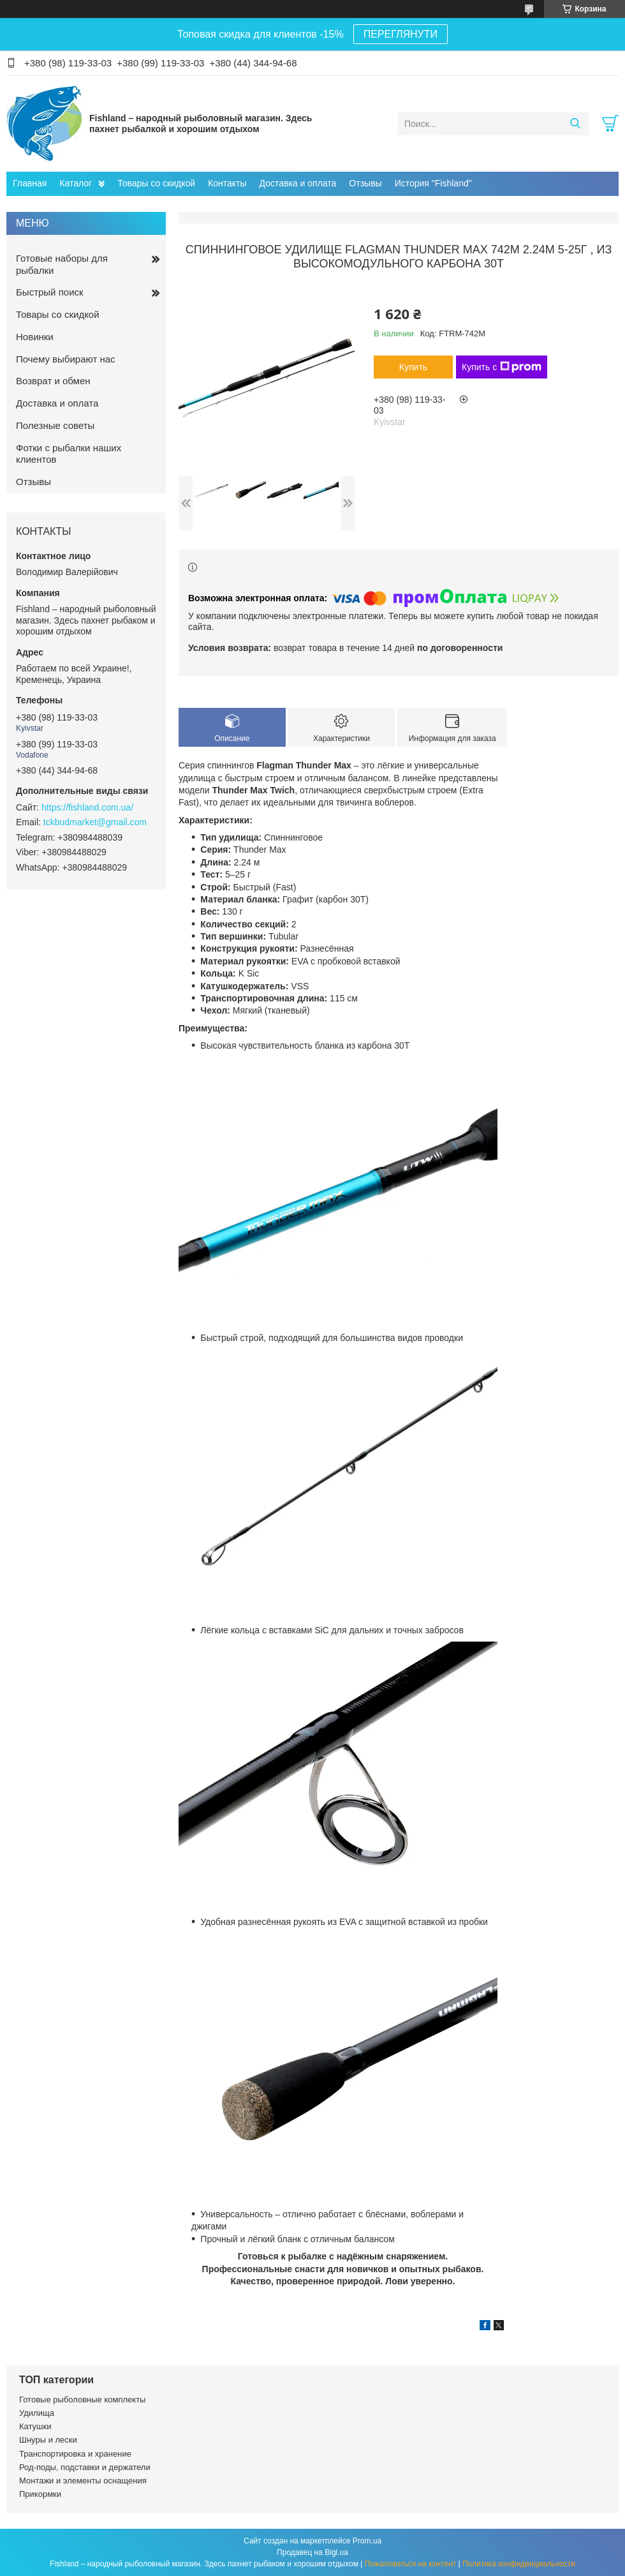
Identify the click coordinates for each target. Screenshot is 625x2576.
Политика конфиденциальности (518, 2563)
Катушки (35, 2426)
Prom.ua (367, 2540)
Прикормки (40, 2494)
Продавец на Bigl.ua (312, 2552)
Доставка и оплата (298, 183)
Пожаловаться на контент (410, 2563)
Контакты (227, 183)
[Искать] (575, 123)
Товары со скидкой (156, 183)
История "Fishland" (433, 183)
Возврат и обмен (53, 380)
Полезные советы (55, 425)
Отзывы (365, 183)
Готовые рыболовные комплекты (82, 2399)
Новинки (35, 336)
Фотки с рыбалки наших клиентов (68, 453)
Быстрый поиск (50, 292)
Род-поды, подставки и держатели (85, 2467)
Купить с (501, 367)
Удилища (36, 2413)
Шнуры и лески (48, 2440)
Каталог (75, 183)
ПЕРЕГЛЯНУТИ (401, 34)
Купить (413, 367)
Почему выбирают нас (65, 359)
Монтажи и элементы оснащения (83, 2480)
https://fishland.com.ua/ (87, 807)
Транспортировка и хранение (75, 2454)
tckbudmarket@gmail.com (95, 822)
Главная (30, 183)
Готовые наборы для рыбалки (62, 264)
